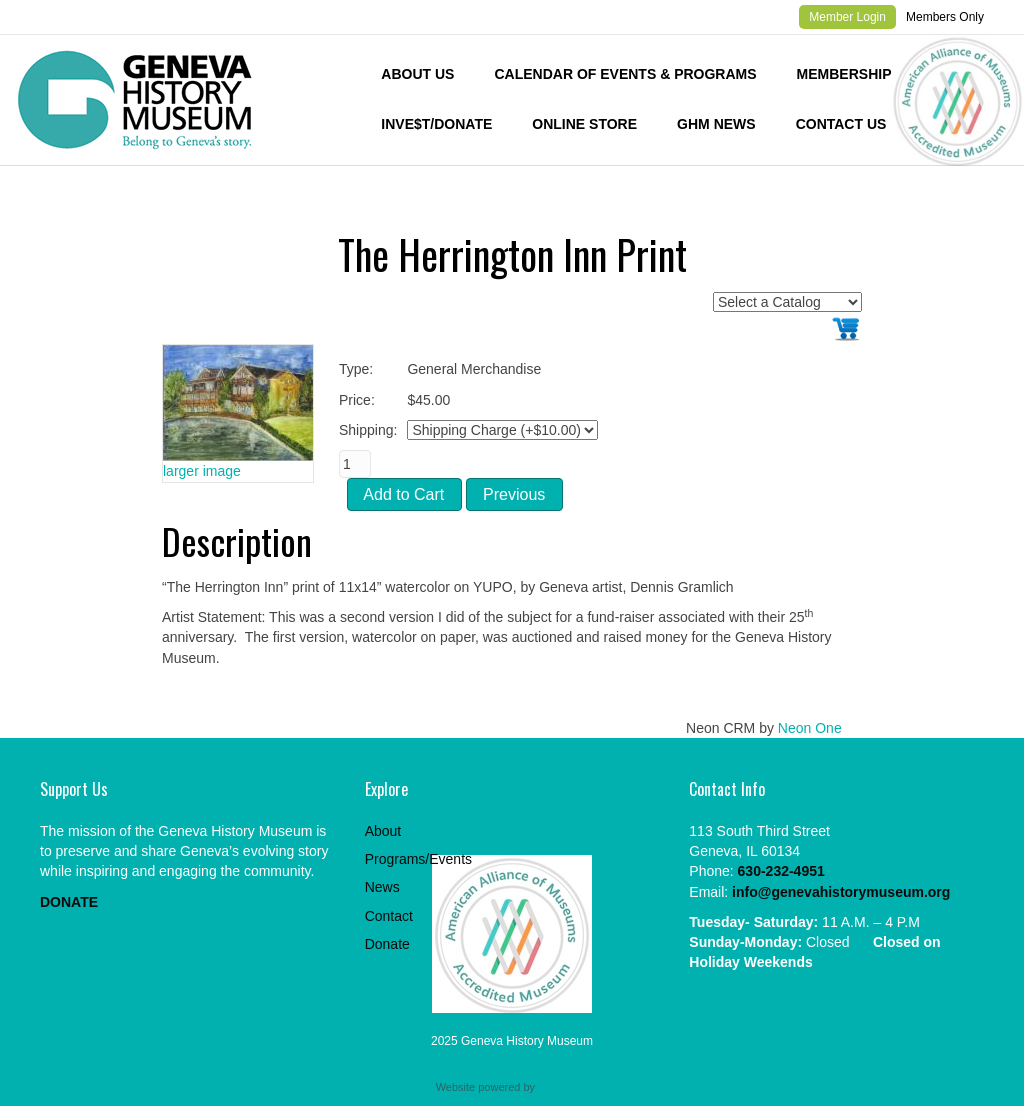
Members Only (945, 17)
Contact (389, 916)
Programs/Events (418, 859)
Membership (844, 74)
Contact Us (841, 124)
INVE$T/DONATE (436, 124)
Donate (387, 944)
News (382, 887)
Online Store (584, 124)
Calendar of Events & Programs (625, 74)
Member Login (847, 17)
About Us (417, 74)
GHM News (716, 124)
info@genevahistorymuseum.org (841, 892)
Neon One (810, 728)
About (383, 831)
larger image (202, 471)
